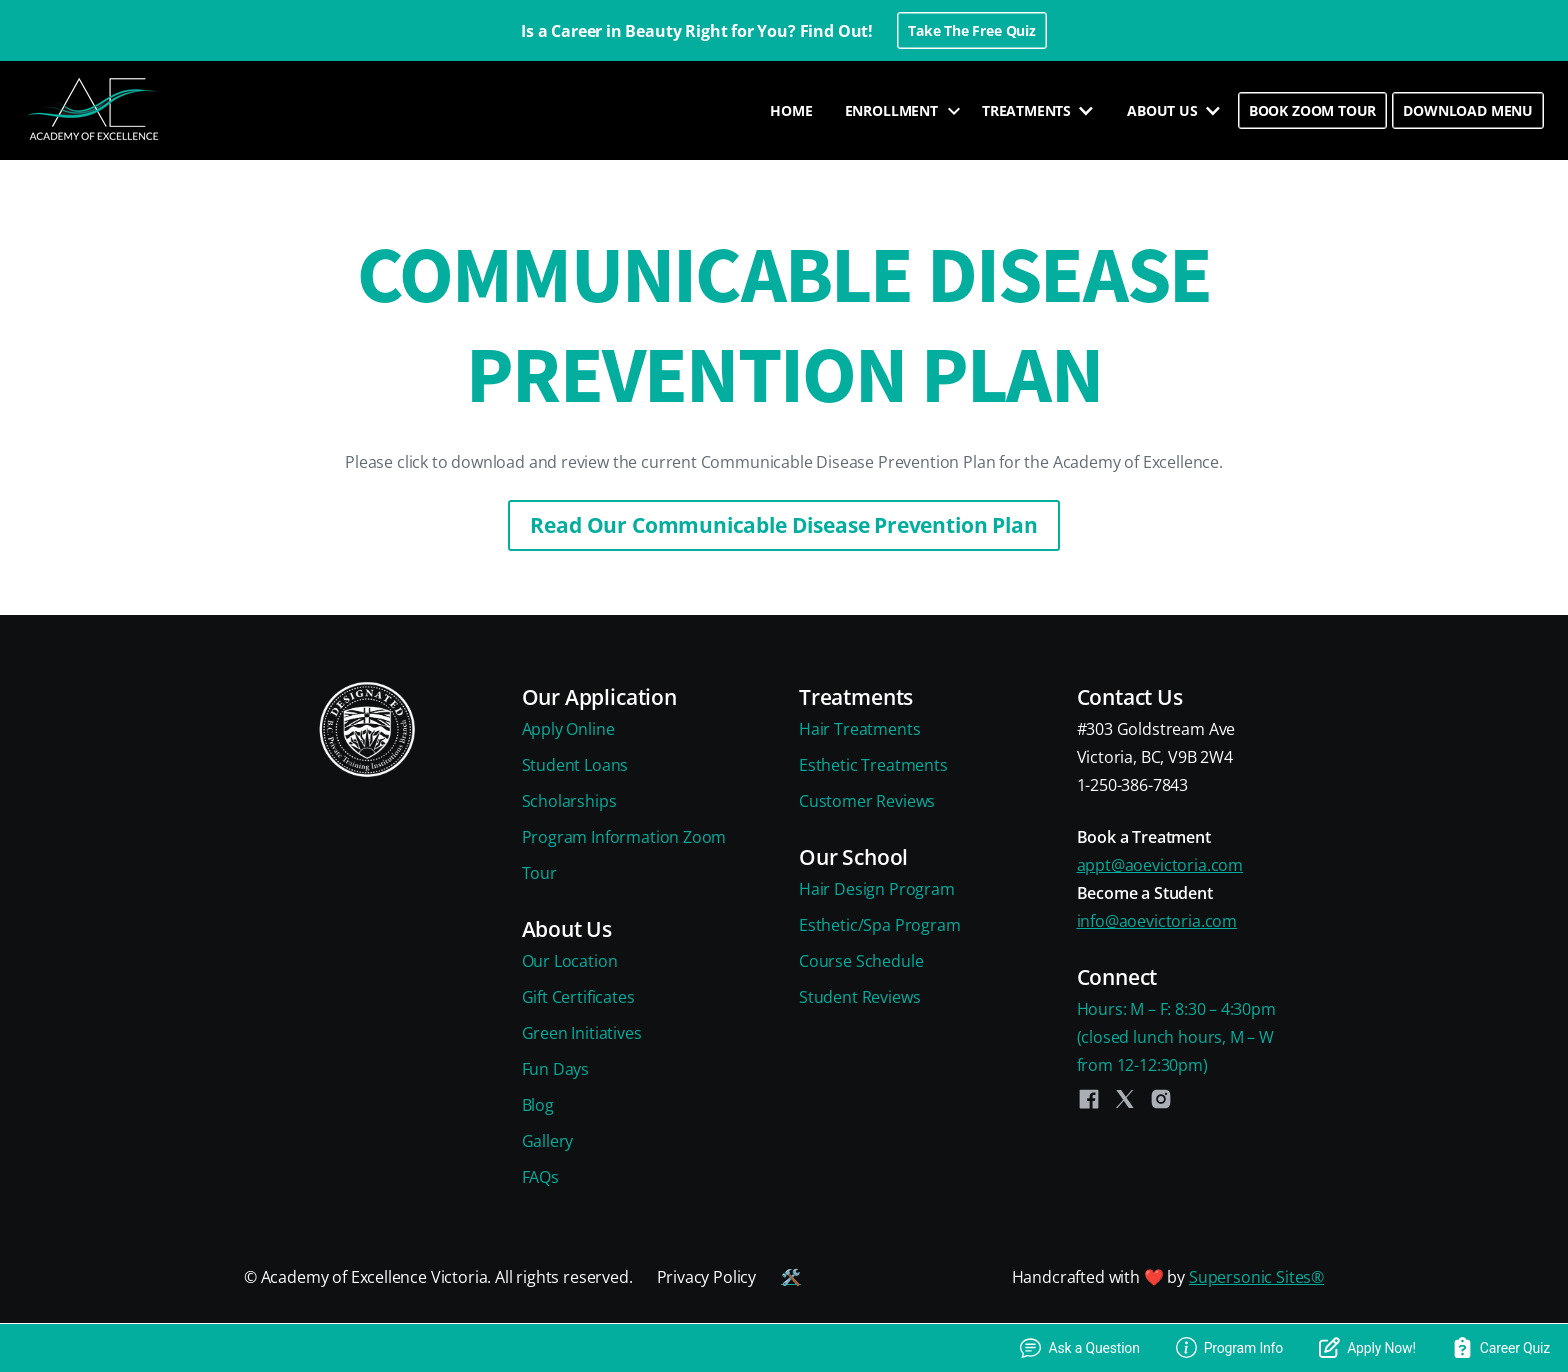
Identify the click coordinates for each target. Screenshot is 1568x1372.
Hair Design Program (877, 889)
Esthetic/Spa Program (879, 925)
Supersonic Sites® (1256, 1277)
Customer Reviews (867, 801)
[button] (897, 111)
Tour (539, 873)
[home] (95, 110)
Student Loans (575, 765)
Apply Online (568, 729)
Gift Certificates (578, 997)
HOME (791, 110)
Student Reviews (859, 997)
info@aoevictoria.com (1157, 921)
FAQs (540, 1177)
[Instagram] (1161, 1099)
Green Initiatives (582, 1033)
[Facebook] (1089, 1099)
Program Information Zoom (624, 837)
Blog (538, 1105)
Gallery (548, 1141)
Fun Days (556, 1069)
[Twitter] (1125, 1099)
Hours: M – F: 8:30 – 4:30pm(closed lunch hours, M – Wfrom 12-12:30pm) (1176, 1037)
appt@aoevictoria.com (1160, 865)
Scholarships (569, 801)
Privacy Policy (707, 1277)
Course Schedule (861, 961)
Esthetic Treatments (873, 765)
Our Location (570, 961)
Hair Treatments (859, 729)
